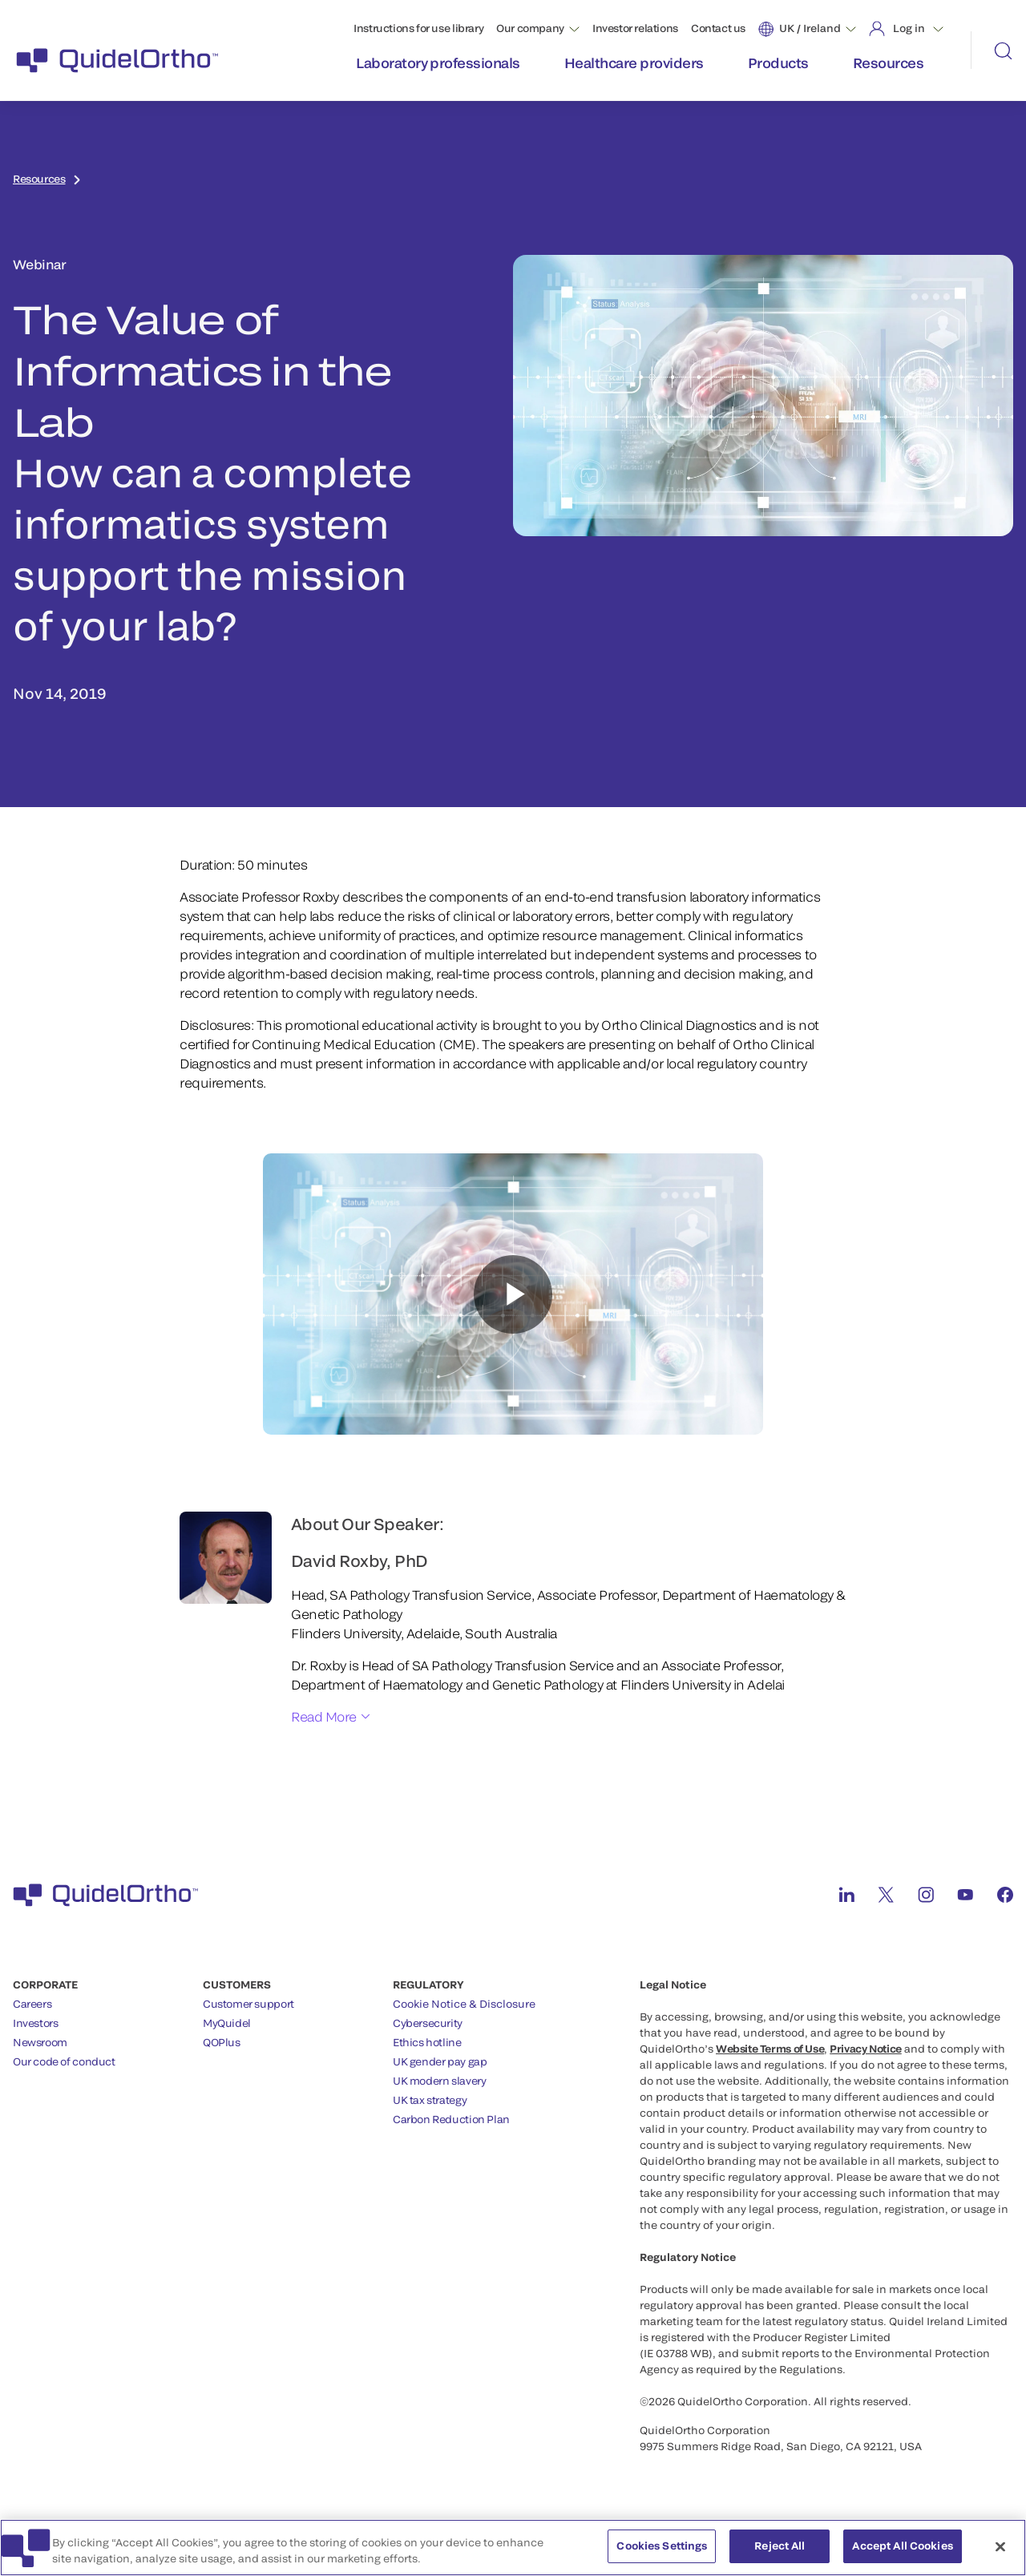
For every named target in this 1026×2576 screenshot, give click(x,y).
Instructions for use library (418, 28)
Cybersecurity (428, 2023)
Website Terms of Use (770, 2048)
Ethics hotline (427, 2042)
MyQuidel (227, 2023)
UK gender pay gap (440, 2061)
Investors (36, 2023)
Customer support (248, 2003)
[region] (513, 2547)
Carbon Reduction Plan (451, 2119)
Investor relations (635, 28)
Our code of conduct (64, 2061)
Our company (530, 28)
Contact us (718, 28)
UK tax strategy (430, 2100)
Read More (324, 1716)
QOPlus (221, 2042)
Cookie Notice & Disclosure (464, 2003)
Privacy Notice (866, 2048)
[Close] (1000, 2546)
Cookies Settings (661, 2545)
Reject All (779, 2545)
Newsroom (40, 2042)
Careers (32, 2003)
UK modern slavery (439, 2080)
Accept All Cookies (902, 2545)
